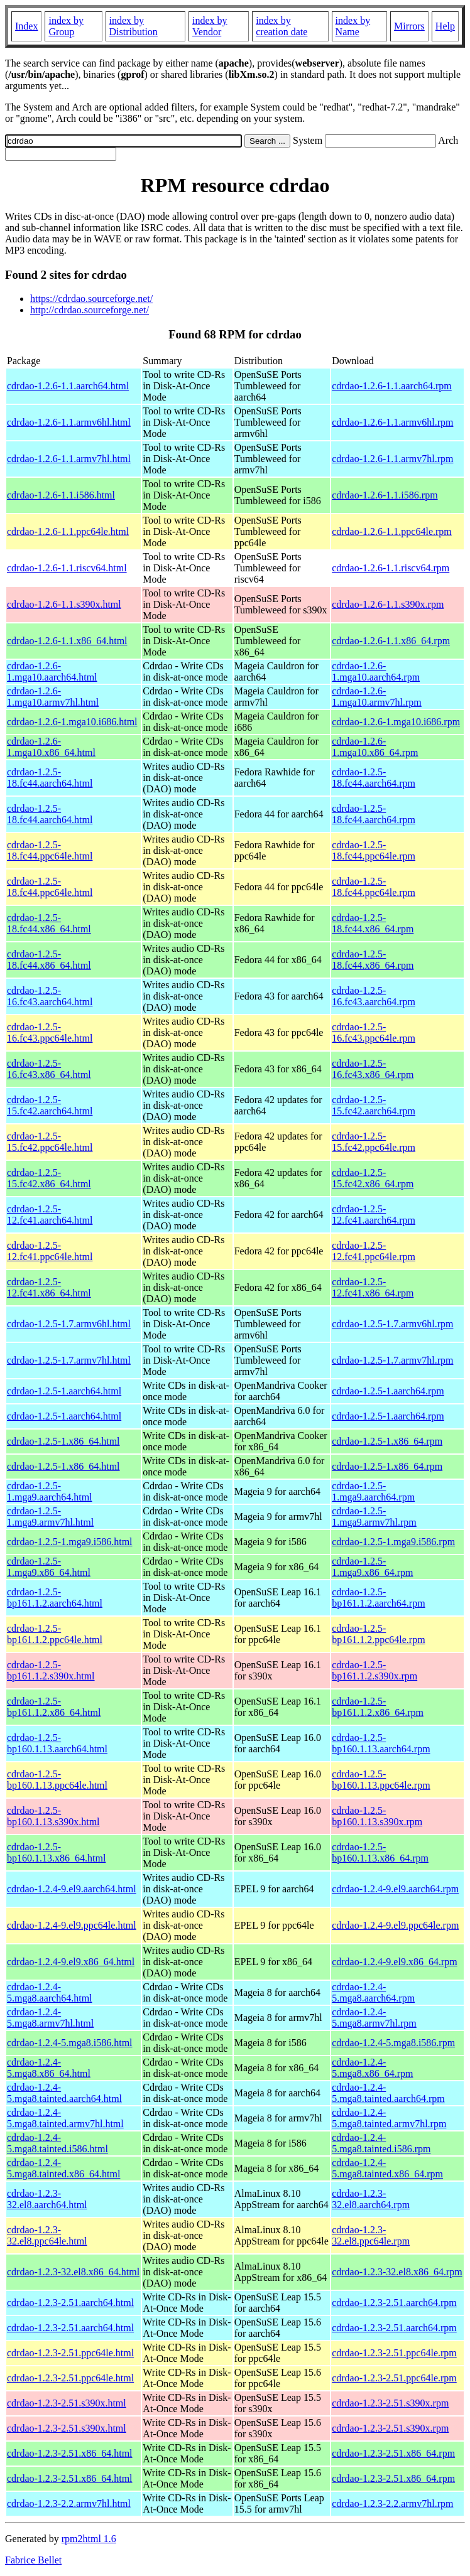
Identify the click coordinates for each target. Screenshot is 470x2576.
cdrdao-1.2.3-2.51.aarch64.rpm (394, 2302)
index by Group (66, 26)
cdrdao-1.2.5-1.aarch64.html (64, 1391)
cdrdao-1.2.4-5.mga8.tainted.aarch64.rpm (388, 2093)
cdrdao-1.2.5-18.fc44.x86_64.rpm (372, 923)
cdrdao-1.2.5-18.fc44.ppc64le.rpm (373, 850)
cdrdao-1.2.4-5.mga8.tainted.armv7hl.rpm (389, 2118)
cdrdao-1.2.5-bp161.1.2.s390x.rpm (374, 1670)
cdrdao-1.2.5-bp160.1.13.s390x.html (53, 1816)
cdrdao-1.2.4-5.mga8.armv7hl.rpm (374, 2018)
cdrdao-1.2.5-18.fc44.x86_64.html (49, 923)
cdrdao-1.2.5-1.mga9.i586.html (70, 1541)
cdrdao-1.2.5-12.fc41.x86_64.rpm (372, 1287)
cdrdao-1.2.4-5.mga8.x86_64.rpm (372, 2068)
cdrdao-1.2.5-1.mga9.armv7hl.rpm (374, 1517)
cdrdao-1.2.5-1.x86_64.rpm (387, 1441)
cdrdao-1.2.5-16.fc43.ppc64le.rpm (373, 1032)
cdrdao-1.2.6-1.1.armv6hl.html (69, 422)
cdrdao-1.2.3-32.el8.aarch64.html (47, 2199)
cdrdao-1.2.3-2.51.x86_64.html (70, 2453)
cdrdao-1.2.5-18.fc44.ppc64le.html (49, 850)
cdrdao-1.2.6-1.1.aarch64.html (68, 385)
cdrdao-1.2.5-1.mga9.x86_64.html (48, 1567)
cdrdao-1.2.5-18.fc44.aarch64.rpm (373, 778)
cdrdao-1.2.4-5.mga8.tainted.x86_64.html (63, 2168)
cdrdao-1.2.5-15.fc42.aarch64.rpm (373, 1105)
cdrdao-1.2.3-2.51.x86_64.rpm (393, 2453)
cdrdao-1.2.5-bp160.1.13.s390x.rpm (377, 1816)
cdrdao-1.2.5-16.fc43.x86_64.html (49, 1069)
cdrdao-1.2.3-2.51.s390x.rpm (390, 2403)
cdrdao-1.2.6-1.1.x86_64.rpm (391, 640)
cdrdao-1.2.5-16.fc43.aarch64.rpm (373, 996)
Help (445, 26)
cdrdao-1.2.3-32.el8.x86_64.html (73, 2271)
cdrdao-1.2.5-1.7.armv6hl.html (69, 1323)
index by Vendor (209, 26)
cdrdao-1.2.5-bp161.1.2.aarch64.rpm (378, 1598)
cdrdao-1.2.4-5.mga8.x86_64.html (48, 2068)
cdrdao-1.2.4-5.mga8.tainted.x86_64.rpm (387, 2168)
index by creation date (281, 26)
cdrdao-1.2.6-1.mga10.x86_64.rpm (375, 747)
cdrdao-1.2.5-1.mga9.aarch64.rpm (373, 1491)
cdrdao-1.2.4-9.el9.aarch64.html (71, 1888)
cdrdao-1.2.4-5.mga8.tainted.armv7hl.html (65, 2118)
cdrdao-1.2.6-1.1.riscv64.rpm (390, 568)
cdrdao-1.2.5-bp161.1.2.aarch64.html (54, 1598)
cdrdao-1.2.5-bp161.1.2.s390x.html (51, 1670)
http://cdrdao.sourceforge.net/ (89, 309)
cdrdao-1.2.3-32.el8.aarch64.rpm (371, 2199)
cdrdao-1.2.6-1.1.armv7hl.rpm (392, 458)
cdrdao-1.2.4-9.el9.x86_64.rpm (394, 1961)
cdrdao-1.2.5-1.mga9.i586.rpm (393, 1541)
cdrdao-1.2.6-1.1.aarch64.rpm (392, 385)
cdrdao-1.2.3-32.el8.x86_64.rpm (397, 2271)
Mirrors (409, 26)
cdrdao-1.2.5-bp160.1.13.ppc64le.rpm (381, 1780)
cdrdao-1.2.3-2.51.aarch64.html (70, 2302)
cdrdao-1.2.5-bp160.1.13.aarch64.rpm (381, 1743)
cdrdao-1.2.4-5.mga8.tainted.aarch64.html (64, 2093)
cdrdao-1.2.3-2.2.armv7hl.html (69, 2503)
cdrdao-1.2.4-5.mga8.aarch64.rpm (373, 1992)
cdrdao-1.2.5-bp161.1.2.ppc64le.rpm (378, 1634)
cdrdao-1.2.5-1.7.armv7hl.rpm (392, 1360)
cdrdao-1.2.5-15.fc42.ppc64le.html (49, 1142)
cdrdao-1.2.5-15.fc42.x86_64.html (49, 1178)
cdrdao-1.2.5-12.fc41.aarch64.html (49, 1215)
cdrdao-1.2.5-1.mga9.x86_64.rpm (372, 1567)
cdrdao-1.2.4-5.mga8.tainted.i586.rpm (381, 2143)
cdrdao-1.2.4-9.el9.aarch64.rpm (395, 1888)
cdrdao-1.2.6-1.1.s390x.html (64, 604)
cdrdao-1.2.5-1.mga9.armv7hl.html (50, 1517)
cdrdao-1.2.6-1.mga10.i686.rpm (396, 721)
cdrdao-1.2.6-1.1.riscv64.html (67, 568)
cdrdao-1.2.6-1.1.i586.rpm (384, 495)
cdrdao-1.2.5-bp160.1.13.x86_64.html (56, 1852)
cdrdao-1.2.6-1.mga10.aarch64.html (52, 671)
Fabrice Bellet (33, 2560)
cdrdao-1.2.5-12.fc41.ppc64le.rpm (373, 1251)
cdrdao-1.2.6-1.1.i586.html (61, 495)
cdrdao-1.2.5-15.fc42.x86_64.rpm (372, 1178)
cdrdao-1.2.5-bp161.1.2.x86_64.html (54, 1707)
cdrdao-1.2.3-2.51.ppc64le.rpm (394, 2352)
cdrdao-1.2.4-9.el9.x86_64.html (70, 1961)
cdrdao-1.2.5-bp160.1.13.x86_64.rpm (380, 1852)
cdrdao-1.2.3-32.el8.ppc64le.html (47, 2235)
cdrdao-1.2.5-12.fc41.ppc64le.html (49, 1251)
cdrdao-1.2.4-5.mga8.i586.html (70, 2042)
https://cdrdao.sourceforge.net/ (91, 298)
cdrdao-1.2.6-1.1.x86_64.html (67, 640)
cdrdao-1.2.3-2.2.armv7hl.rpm (392, 2503)
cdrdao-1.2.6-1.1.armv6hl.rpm (392, 422)
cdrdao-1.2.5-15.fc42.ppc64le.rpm (373, 1142)
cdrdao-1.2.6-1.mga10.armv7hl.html (53, 697)
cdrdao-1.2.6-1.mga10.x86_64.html (51, 747)
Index (26, 26)
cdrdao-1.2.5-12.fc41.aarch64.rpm (373, 1215)
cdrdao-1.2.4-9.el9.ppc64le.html (71, 1925)
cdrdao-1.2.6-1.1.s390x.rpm (388, 604)
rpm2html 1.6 (89, 2538)
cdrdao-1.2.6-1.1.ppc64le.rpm (392, 531)
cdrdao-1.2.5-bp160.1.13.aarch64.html (57, 1743)
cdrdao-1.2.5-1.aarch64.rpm (388, 1391)
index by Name (353, 26)
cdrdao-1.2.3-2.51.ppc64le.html (70, 2352)
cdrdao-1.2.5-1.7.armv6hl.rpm (392, 1323)
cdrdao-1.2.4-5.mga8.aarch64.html (49, 1992)
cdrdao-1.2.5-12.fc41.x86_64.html (49, 1287)
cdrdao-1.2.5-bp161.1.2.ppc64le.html (54, 1634)
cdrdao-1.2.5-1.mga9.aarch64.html (49, 1491)
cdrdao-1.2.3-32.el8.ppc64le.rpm (371, 2235)
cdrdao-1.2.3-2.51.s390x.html (66, 2403)
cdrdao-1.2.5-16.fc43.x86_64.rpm (372, 1069)
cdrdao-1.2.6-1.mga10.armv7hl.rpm (377, 697)
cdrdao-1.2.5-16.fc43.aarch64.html (49, 996)
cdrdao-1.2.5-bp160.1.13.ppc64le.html (57, 1780)
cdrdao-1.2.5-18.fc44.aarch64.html (49, 778)
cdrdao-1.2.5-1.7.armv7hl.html (69, 1360)
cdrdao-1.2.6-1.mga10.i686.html (72, 721)
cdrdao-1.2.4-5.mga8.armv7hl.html (50, 2018)
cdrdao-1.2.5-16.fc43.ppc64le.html (49, 1032)
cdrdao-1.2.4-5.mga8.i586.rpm (393, 2042)
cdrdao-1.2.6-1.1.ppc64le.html (68, 531)
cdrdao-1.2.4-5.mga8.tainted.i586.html (57, 2143)
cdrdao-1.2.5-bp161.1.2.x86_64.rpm (378, 1707)
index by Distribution (133, 26)
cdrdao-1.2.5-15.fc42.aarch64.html (49, 1105)
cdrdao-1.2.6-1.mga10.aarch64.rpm (376, 671)
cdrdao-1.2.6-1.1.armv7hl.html (69, 458)
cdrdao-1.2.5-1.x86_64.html (63, 1441)
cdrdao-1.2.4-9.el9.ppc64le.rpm (395, 1925)
